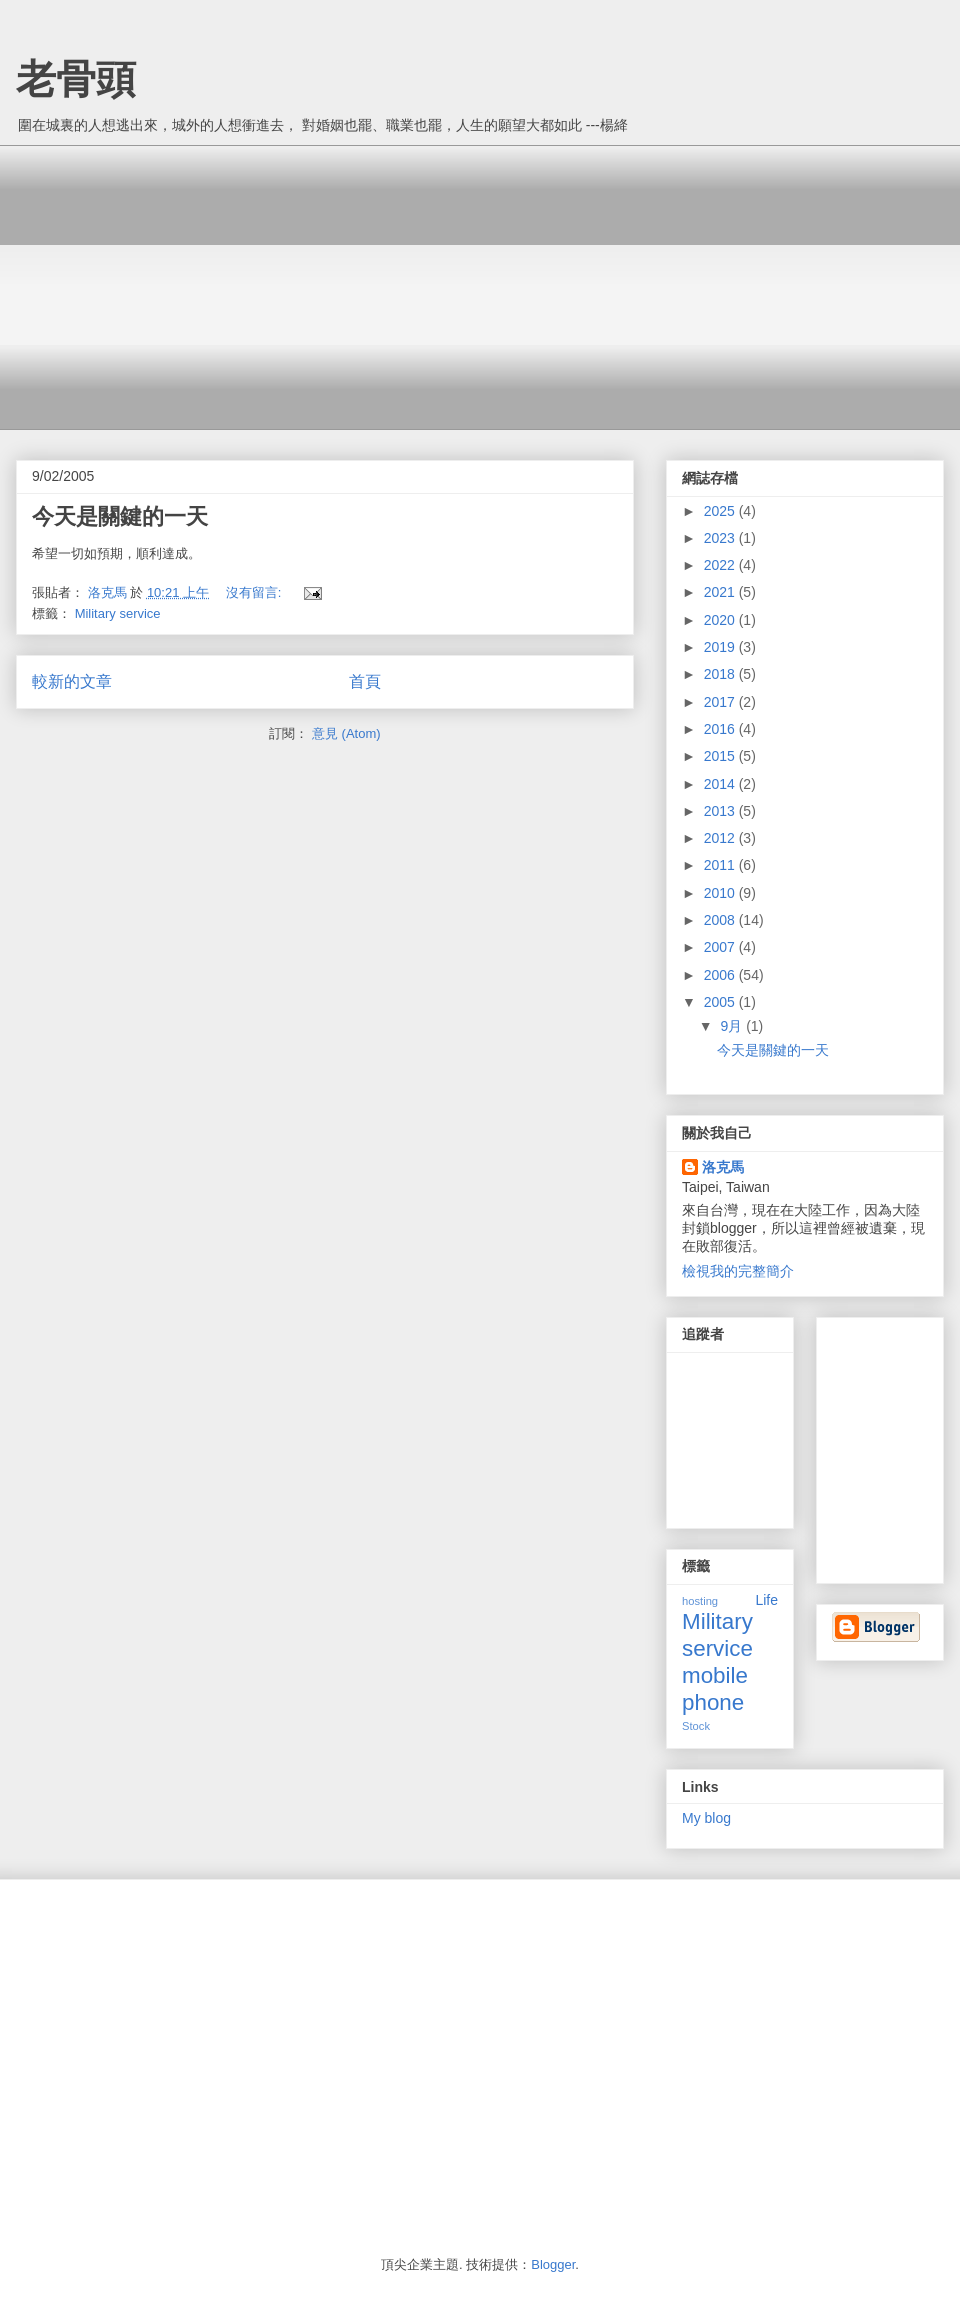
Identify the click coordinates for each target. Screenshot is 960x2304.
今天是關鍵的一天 (120, 516)
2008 (721, 920)
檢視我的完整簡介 (738, 1271)
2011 (721, 865)
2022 (721, 565)
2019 (721, 647)
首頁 (365, 681)
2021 (721, 592)
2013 (721, 811)
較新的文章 (72, 681)
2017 (721, 702)
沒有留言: (255, 592)
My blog (706, 1818)
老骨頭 (76, 79)
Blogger (553, 2264)
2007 (721, 947)
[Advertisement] (369, 285)
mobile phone (715, 1689)
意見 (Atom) (346, 733)
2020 (721, 620)
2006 (721, 975)
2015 (721, 756)
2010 (721, 893)
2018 (721, 674)
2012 (721, 838)
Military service (118, 613)
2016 (721, 729)
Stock (696, 1726)
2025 (721, 511)
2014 (721, 784)
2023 (721, 538)
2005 (721, 1002)
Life (766, 1600)
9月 (733, 1026)
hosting (700, 1601)
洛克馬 (723, 1167)
